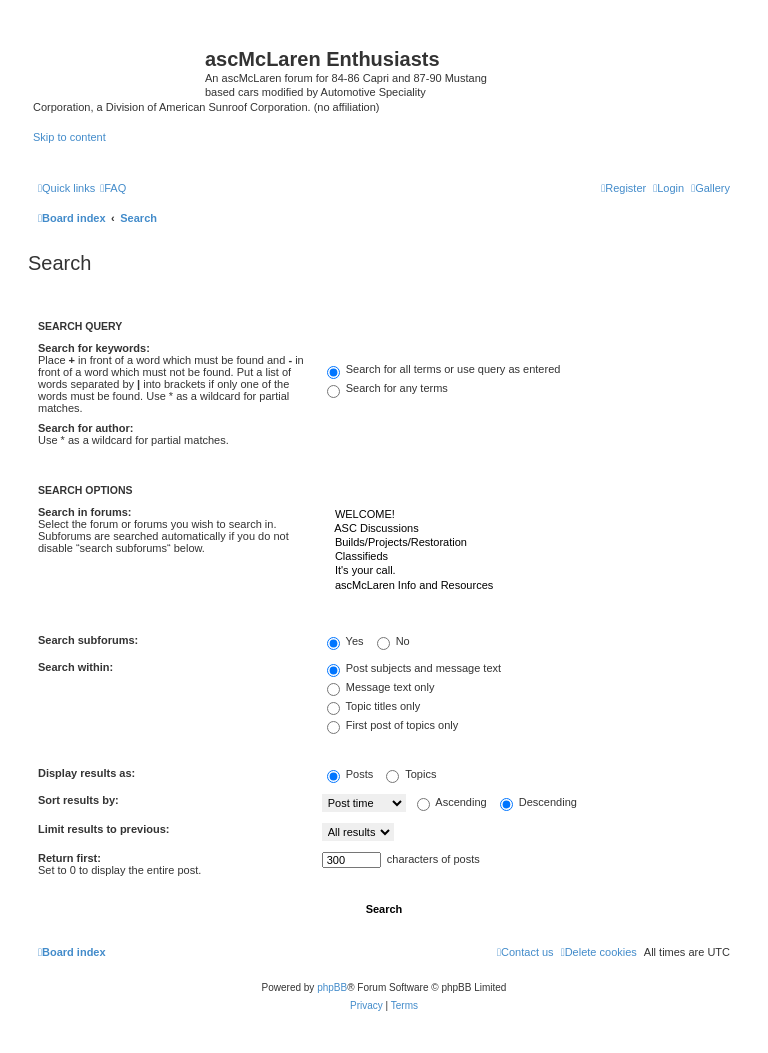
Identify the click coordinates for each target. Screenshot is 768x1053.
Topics (411, 774)
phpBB (332, 987)
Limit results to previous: (103, 829)
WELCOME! (526, 515)
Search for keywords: (94, 348)
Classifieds (526, 557)
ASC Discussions (526, 529)
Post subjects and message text (414, 668)
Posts (350, 774)
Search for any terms (387, 388)
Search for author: (85, 428)
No (393, 641)
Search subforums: (88, 640)
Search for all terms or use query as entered (444, 369)
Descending (538, 802)
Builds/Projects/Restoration (526, 543)
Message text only (381, 687)
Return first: (69, 858)
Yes (345, 641)
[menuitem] (710, 188)
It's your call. (526, 571)
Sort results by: (78, 800)
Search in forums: (85, 512)
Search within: (75, 667)
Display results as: (86, 773)
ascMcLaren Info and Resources (526, 586)
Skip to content (69, 137)
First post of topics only (393, 725)
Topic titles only (373, 706)
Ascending (452, 802)
